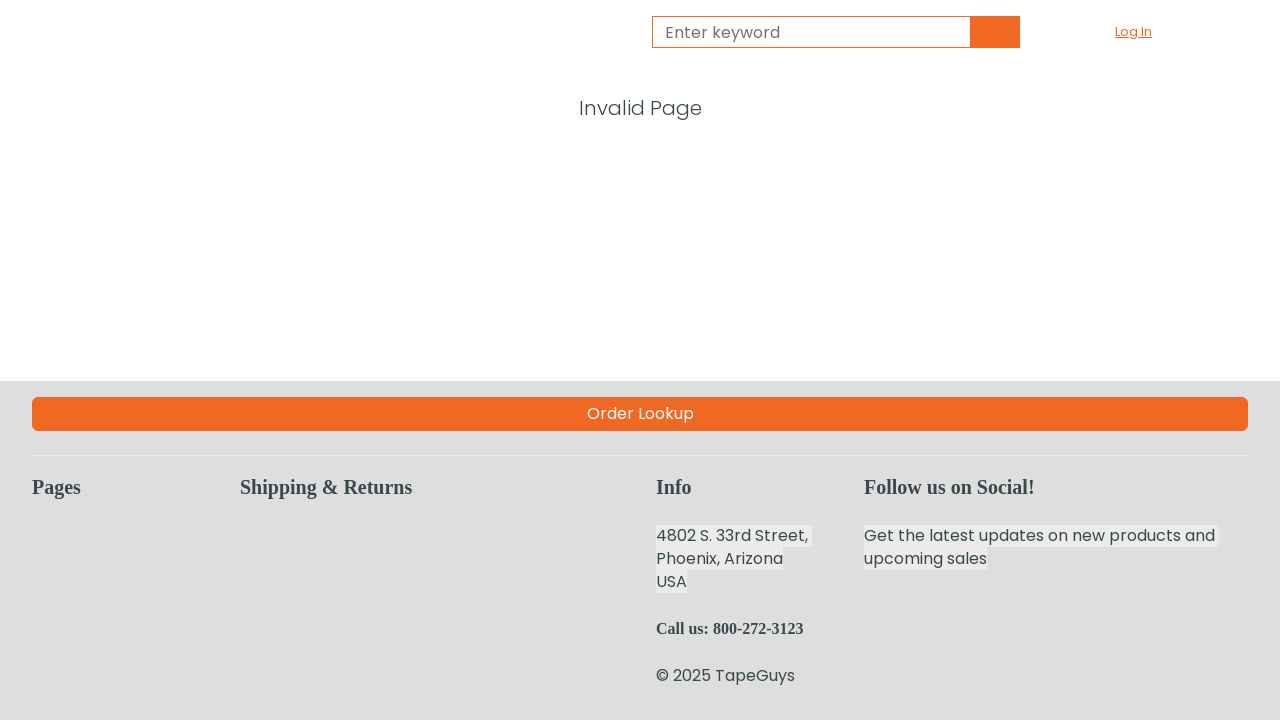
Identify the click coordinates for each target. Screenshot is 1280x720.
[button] (1145, 32)
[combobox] (803, 32)
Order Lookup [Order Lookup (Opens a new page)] (640, 413)
